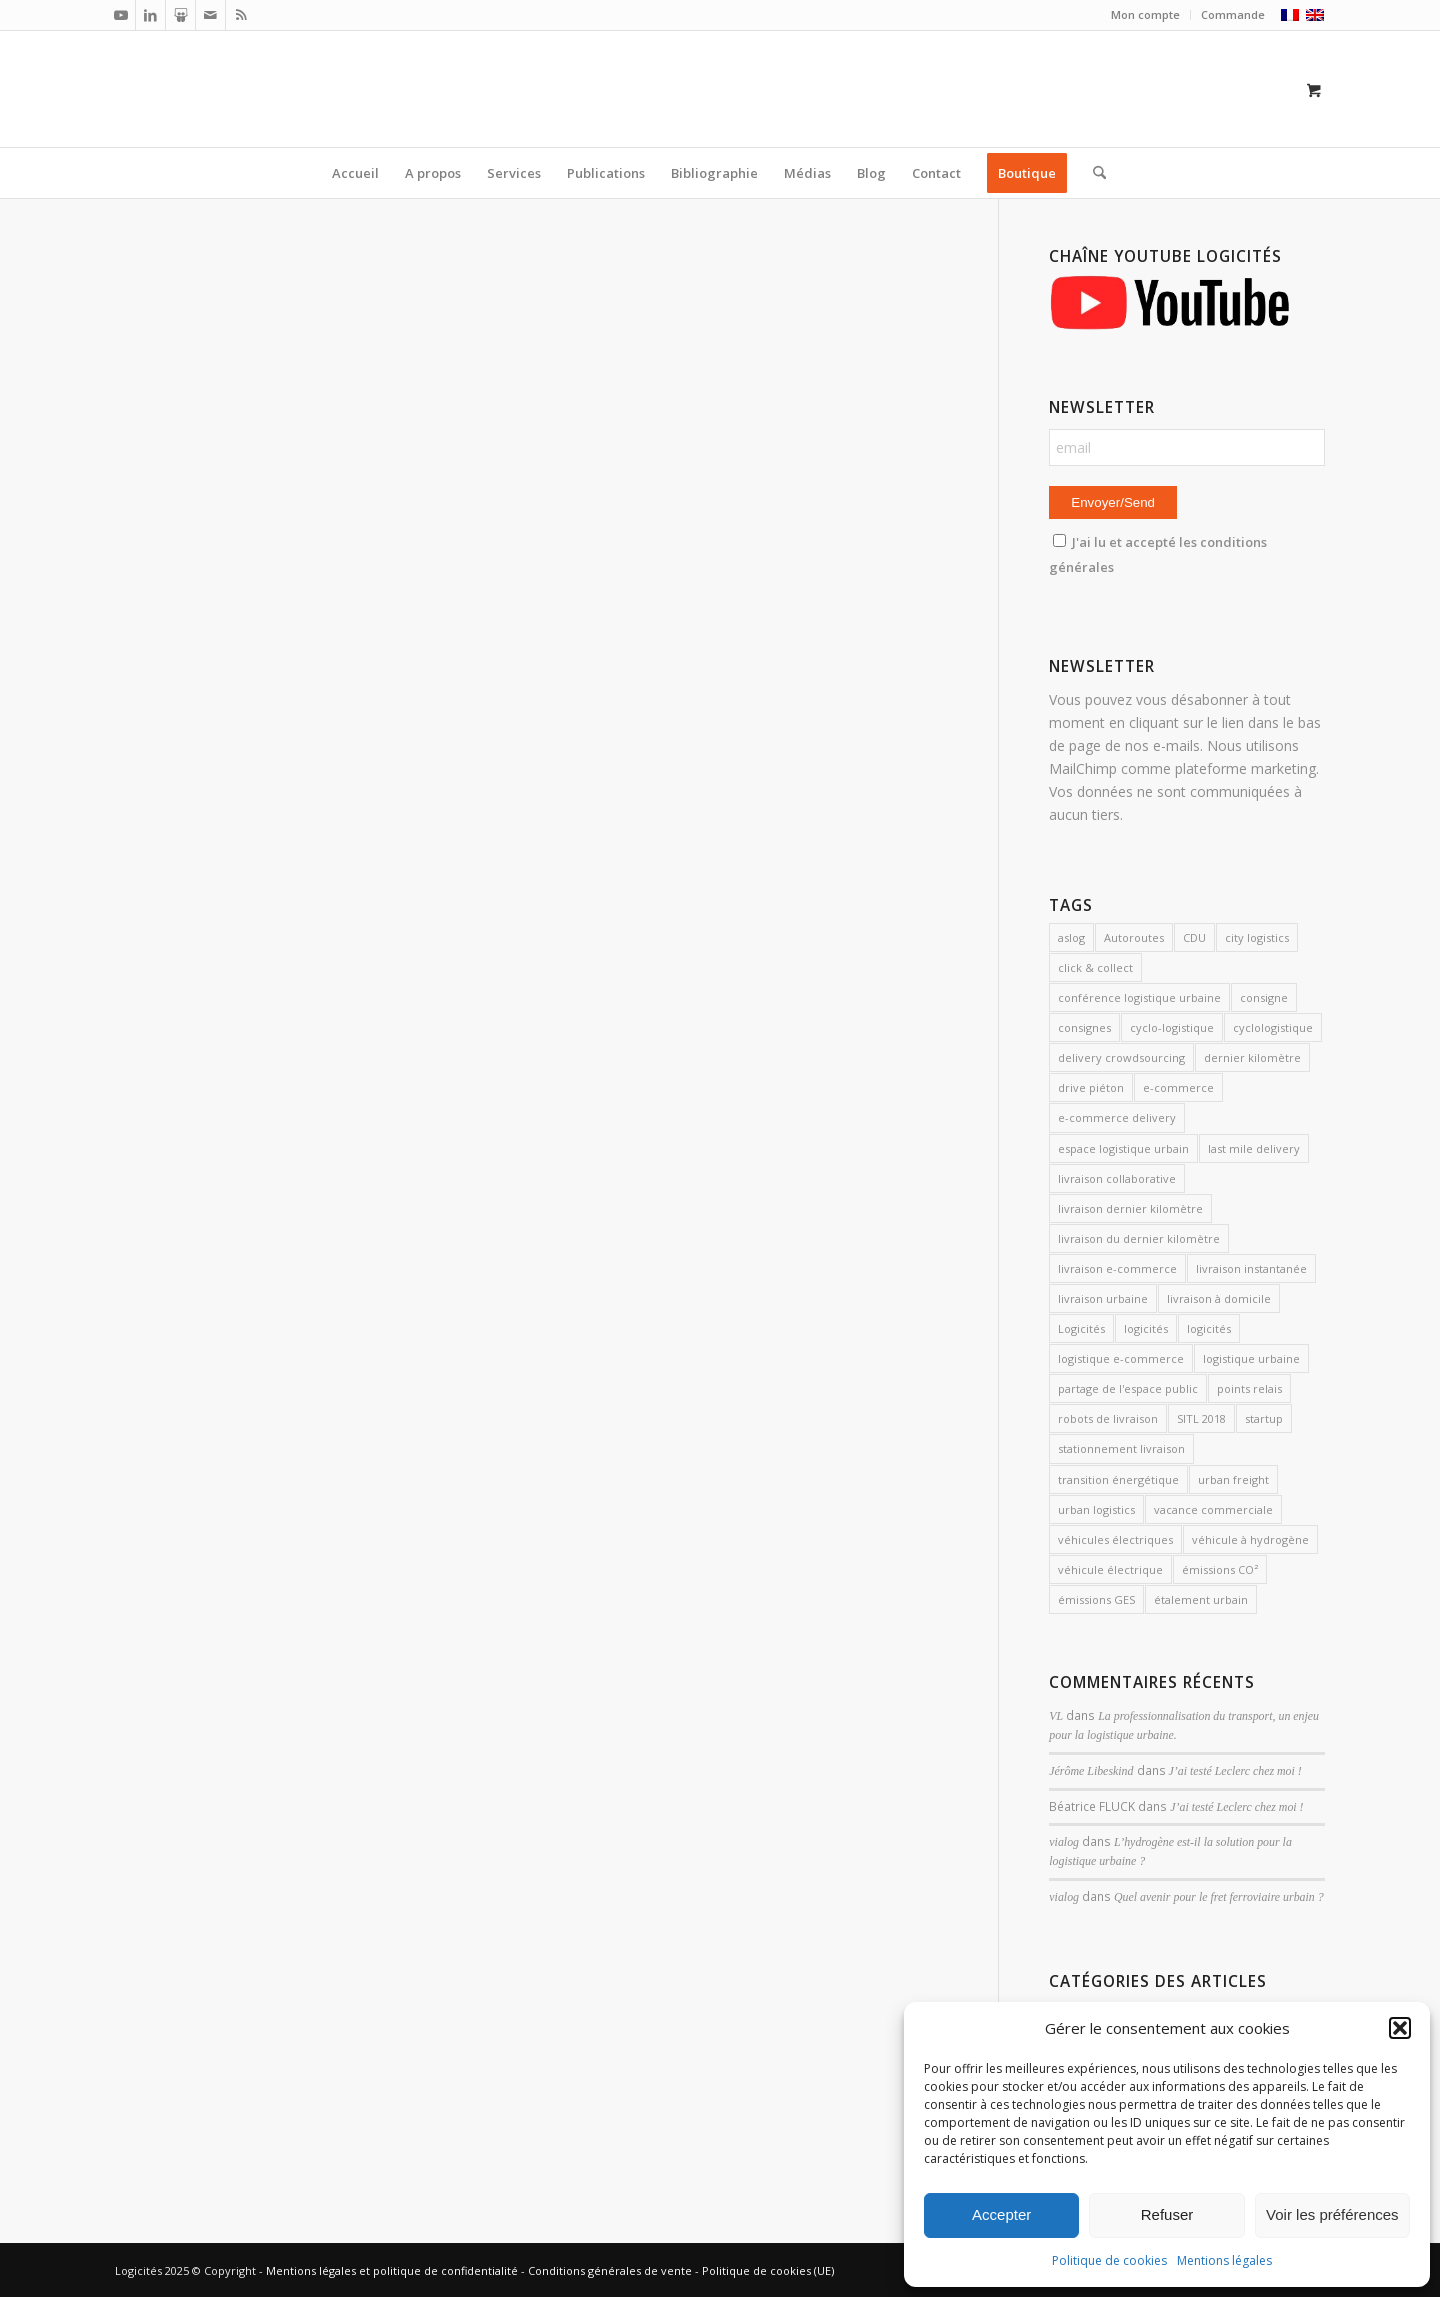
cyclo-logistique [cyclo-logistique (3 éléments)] (1172, 1027)
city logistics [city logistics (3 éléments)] (1257, 937)
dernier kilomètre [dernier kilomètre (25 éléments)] (1252, 1057)
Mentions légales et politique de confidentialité (392, 2270)
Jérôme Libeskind (1091, 1771)
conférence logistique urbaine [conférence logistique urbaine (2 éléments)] (1139, 997)
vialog (1064, 1842)
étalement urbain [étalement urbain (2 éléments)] (1201, 1599)
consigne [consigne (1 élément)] (1264, 997)
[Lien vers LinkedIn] (150, 15)
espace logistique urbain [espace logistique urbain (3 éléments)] (1123, 1148)
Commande (1233, 14)
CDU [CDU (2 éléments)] (1194, 937)
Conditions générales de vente (610, 2270)
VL (1056, 1716)
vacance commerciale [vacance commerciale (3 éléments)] (1213, 1509)
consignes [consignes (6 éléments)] (1084, 1027)
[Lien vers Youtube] (120, 15)
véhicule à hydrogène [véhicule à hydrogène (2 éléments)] (1250, 1539)
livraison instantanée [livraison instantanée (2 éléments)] (1251, 1268)
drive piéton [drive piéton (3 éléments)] (1091, 1087)
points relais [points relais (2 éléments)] (1249, 1388)
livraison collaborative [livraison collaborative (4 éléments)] (1117, 1178)
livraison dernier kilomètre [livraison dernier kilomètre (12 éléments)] (1130, 1208)
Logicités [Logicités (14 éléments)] (1081, 1328)
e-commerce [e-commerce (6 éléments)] (1178, 1087)
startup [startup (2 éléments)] (1264, 1418)
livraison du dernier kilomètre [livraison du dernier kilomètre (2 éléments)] (1139, 1238)
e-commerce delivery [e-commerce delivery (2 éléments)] (1117, 1117)
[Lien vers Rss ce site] (241, 15)
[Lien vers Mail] (210, 15)
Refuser (1167, 2214)
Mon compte (1145, 14)
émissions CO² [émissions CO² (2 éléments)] (1220, 1569)
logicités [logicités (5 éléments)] (1209, 1328)
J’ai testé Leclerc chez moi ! (1235, 1771)
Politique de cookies (1109, 2260)
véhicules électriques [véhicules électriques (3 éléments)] (1115, 1539)
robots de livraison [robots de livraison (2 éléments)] (1108, 1418)
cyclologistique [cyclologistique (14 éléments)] (1273, 1027)
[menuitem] (1146, 15)
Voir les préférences (1332, 2214)
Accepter (1001, 2214)
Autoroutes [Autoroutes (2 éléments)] (1134, 937)
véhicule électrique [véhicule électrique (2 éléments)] (1110, 1569)
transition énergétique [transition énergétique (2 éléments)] (1118, 1479)
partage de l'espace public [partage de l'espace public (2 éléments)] (1128, 1388)
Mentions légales (1224, 2260)
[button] (1400, 2028)
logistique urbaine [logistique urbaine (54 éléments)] (1251, 1358)
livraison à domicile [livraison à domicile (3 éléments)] (1219, 1298)
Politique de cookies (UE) (768, 2270)
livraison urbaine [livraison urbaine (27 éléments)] (1103, 1298)
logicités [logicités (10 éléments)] (1146, 1328)
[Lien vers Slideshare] (180, 15)
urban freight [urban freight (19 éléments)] (1233, 1479)
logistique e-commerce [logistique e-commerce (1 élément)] (1121, 1358)
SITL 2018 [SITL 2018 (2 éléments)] (1201, 1418)
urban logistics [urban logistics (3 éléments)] (1096, 1509)
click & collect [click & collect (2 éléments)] (1095, 967)
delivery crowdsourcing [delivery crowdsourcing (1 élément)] (1121, 1057)
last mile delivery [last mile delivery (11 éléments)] (1254, 1148)
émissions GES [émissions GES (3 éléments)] (1096, 1599)
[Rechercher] (1093, 173)
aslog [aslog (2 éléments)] (1071, 937)
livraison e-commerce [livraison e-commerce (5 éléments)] (1117, 1268)
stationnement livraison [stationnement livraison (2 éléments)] (1121, 1448)
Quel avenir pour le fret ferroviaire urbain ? (1219, 1897)
